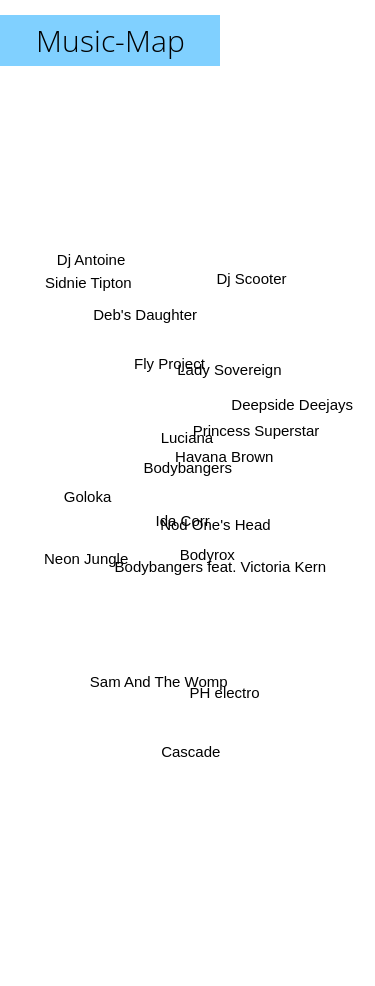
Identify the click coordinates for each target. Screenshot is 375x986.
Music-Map (110, 40)
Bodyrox (207, 556)
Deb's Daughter (145, 312)
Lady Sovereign (228, 373)
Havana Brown (229, 453)
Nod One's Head (216, 524)
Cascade (190, 744)
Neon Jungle (86, 556)
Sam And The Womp (158, 679)
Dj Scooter (250, 286)
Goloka (90, 499)
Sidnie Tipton (86, 285)
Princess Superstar (254, 432)
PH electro (222, 678)
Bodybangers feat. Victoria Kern (224, 572)
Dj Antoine (93, 261)
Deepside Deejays (292, 406)
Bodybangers (188, 467)
